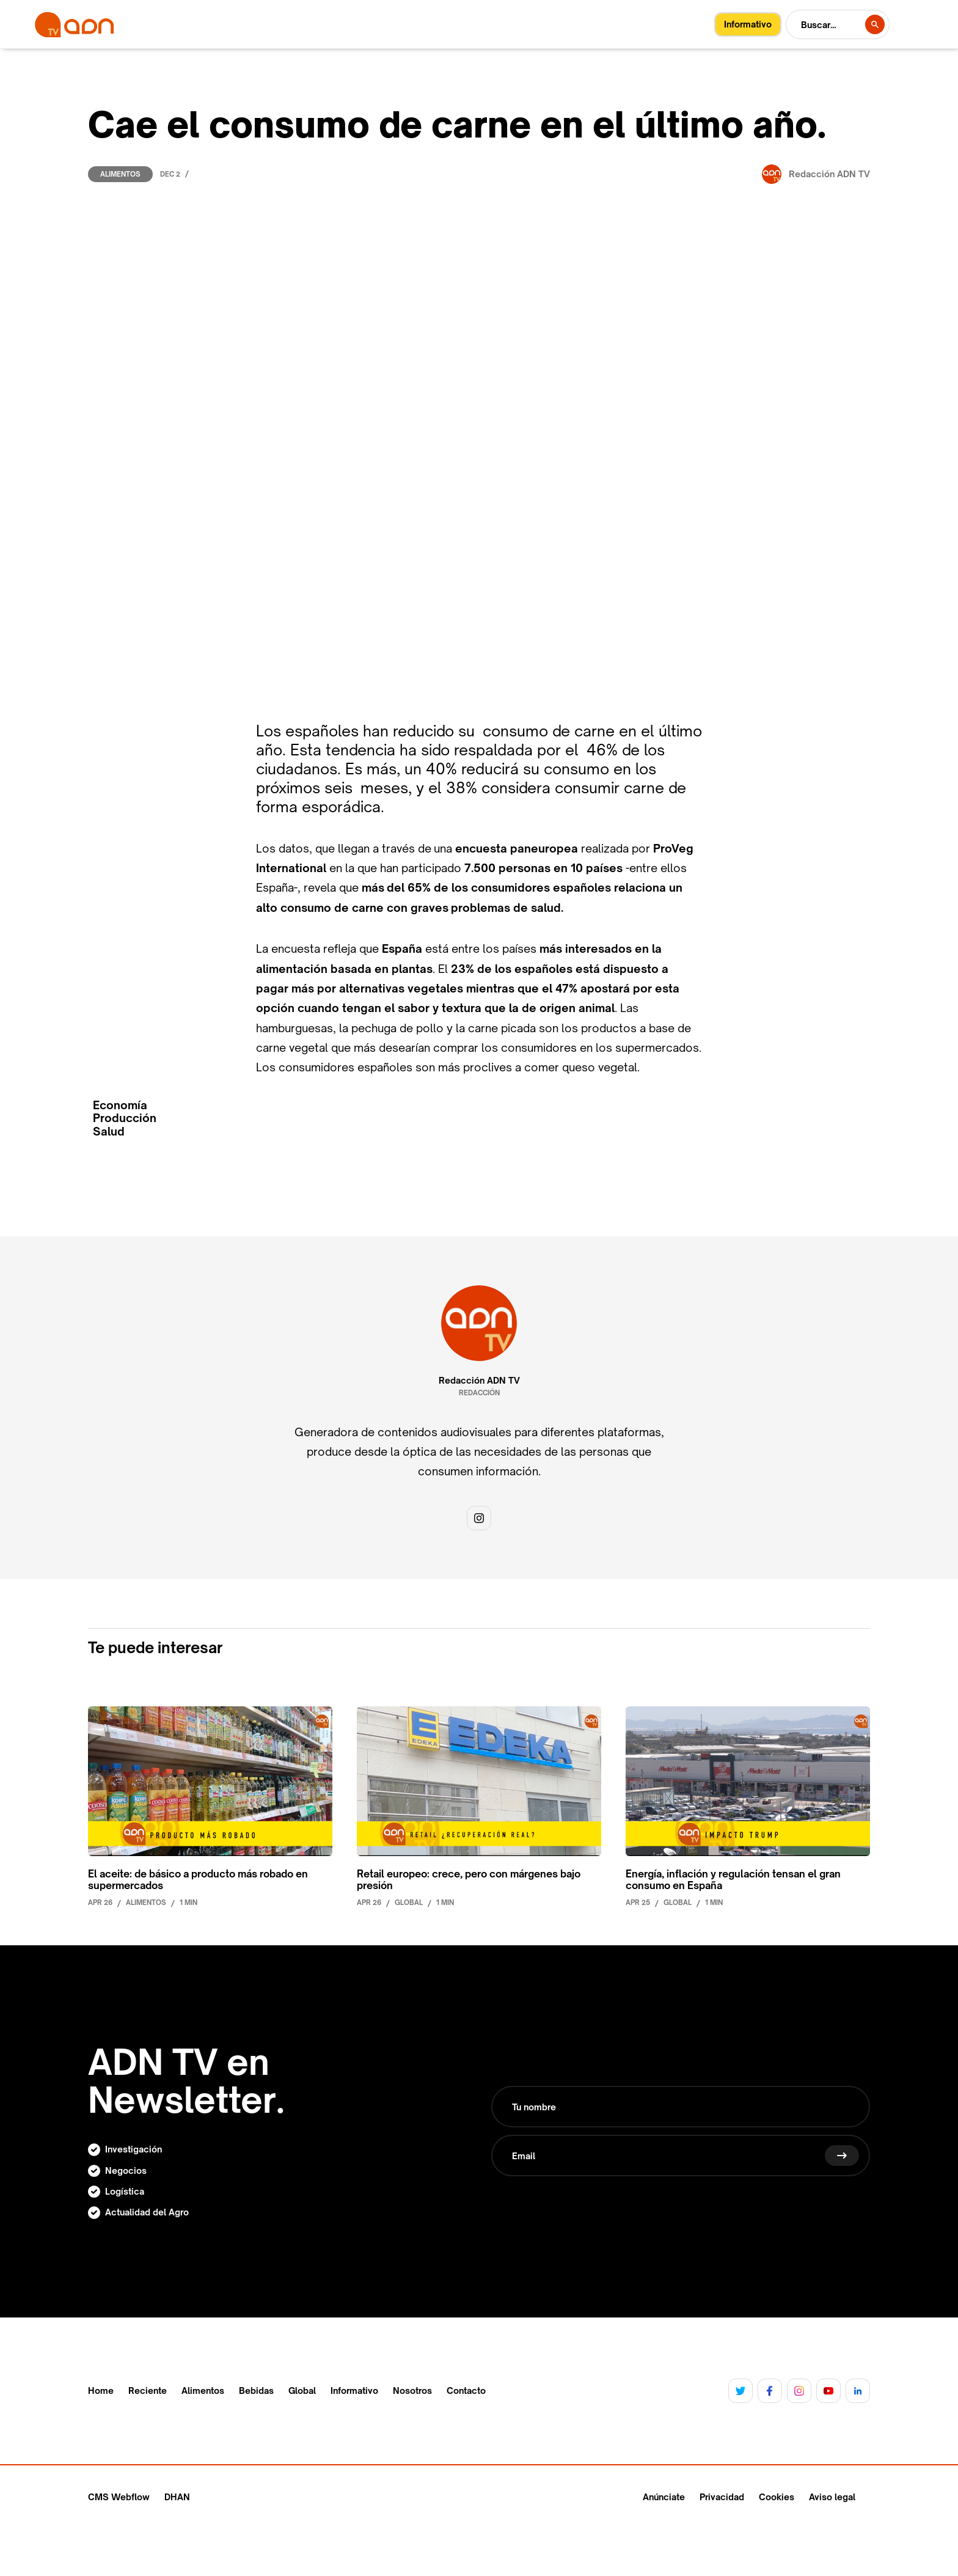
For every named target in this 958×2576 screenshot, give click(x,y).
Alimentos (120, 174)
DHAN (177, 2497)
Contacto (466, 2391)
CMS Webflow (119, 2497)
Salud (109, 1131)
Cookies (776, 2497)
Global (302, 2391)
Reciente (147, 2391)
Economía (120, 1105)
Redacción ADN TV (479, 1380)
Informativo (354, 2391)
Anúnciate (664, 2497)
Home (101, 2391)
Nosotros (412, 2391)
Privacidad (722, 2497)
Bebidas (256, 2391)
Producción (124, 1118)
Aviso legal (832, 2497)
